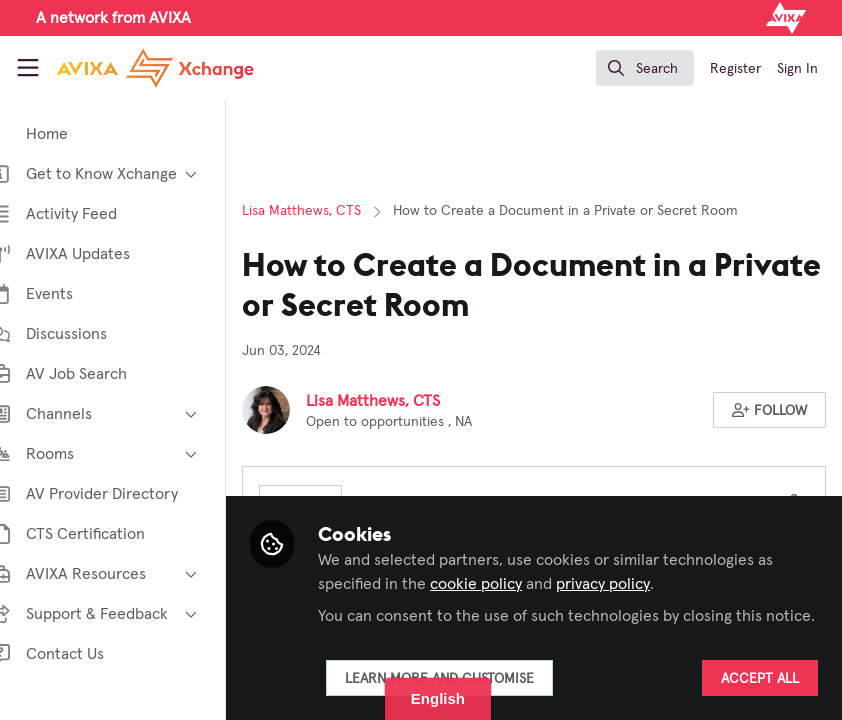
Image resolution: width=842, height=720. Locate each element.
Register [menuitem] (735, 69)
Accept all (760, 679)
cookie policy (506, 560)
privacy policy (633, 560)
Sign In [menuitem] (797, 69)
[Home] (155, 68)
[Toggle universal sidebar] (28, 68)
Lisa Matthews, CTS (331, 211)
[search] (645, 68)
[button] (770, 410)
